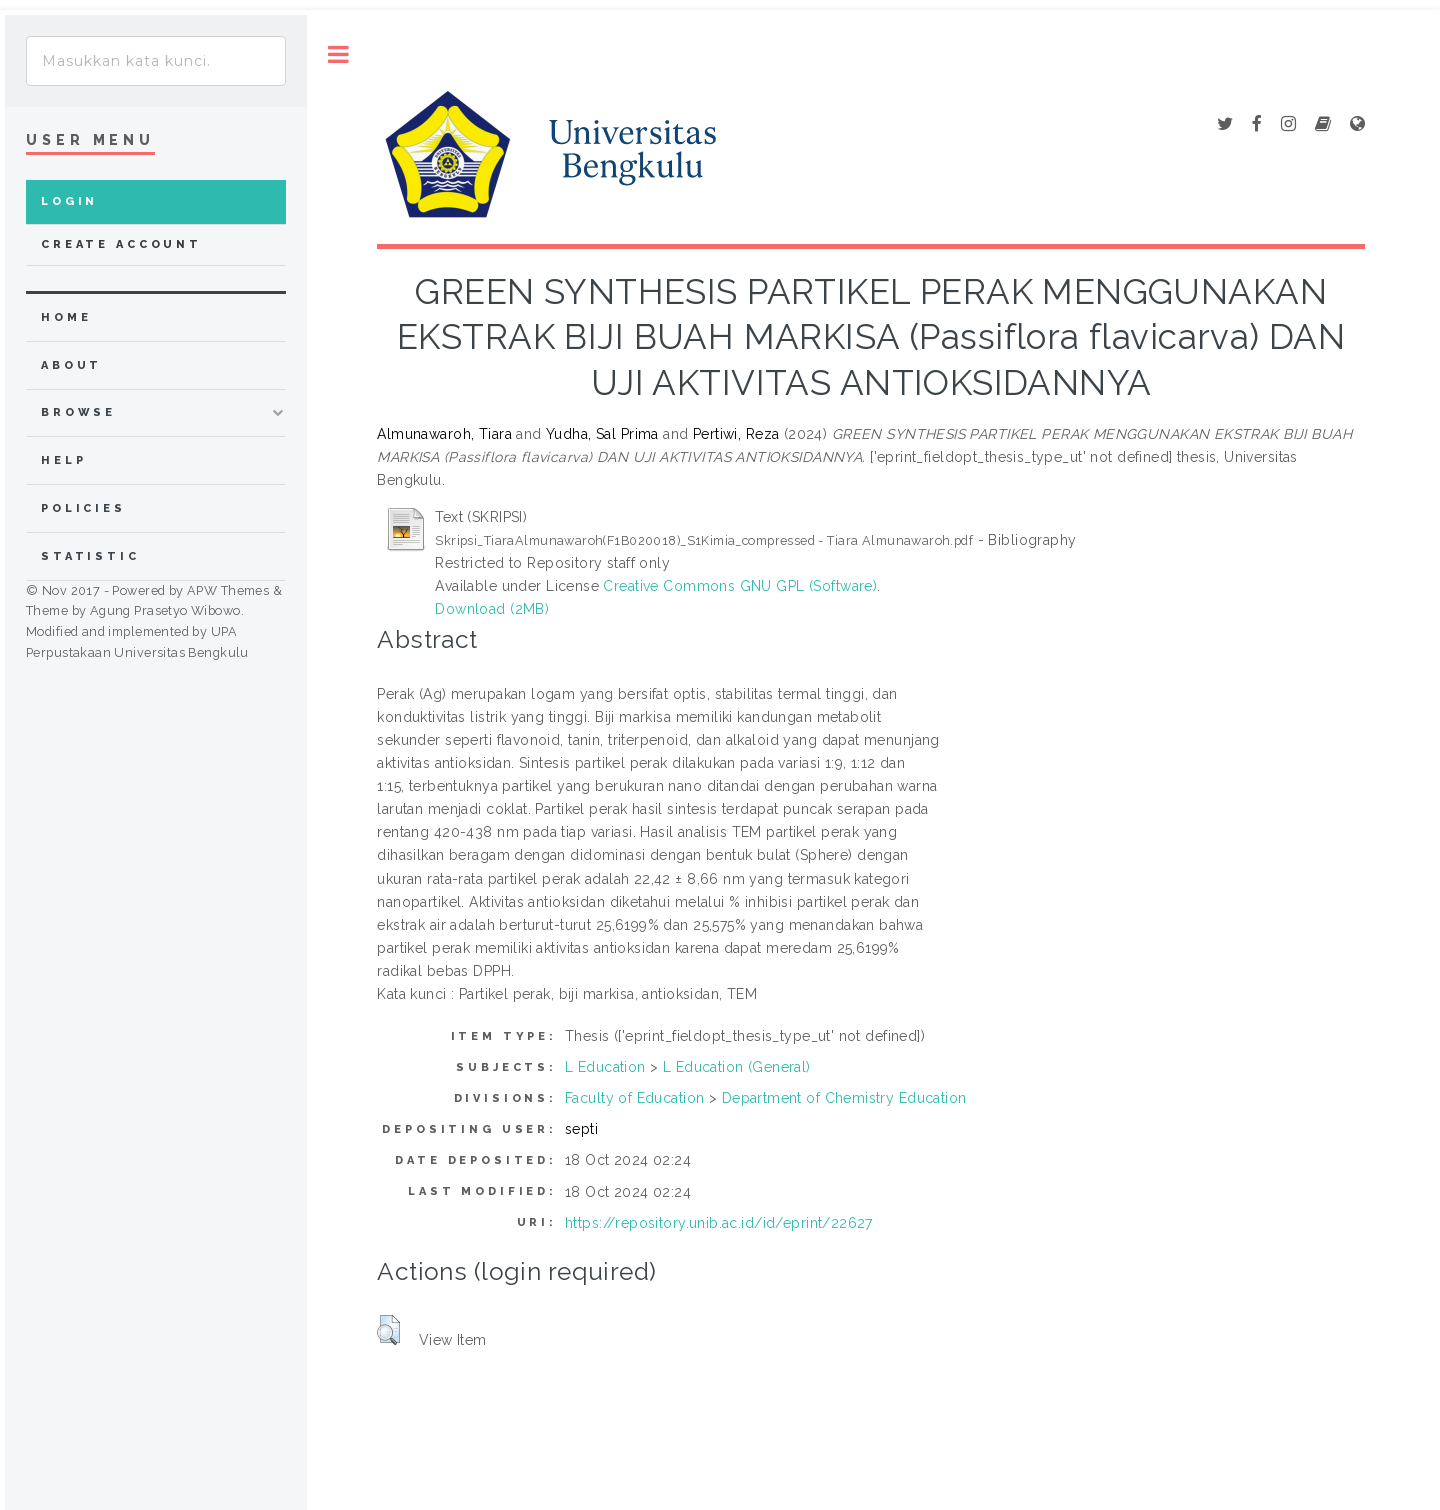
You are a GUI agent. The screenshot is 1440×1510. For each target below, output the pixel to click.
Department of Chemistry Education (844, 1098)
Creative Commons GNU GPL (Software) (740, 586)
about (71, 365)
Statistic (90, 556)
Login (69, 201)
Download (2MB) (492, 609)
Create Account (121, 244)
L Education (605, 1067)
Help (63, 460)
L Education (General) (737, 1067)
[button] (388, 1330)
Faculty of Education (634, 1098)
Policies (83, 508)
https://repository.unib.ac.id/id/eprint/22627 (719, 1223)
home (66, 317)
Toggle (338, 54)
